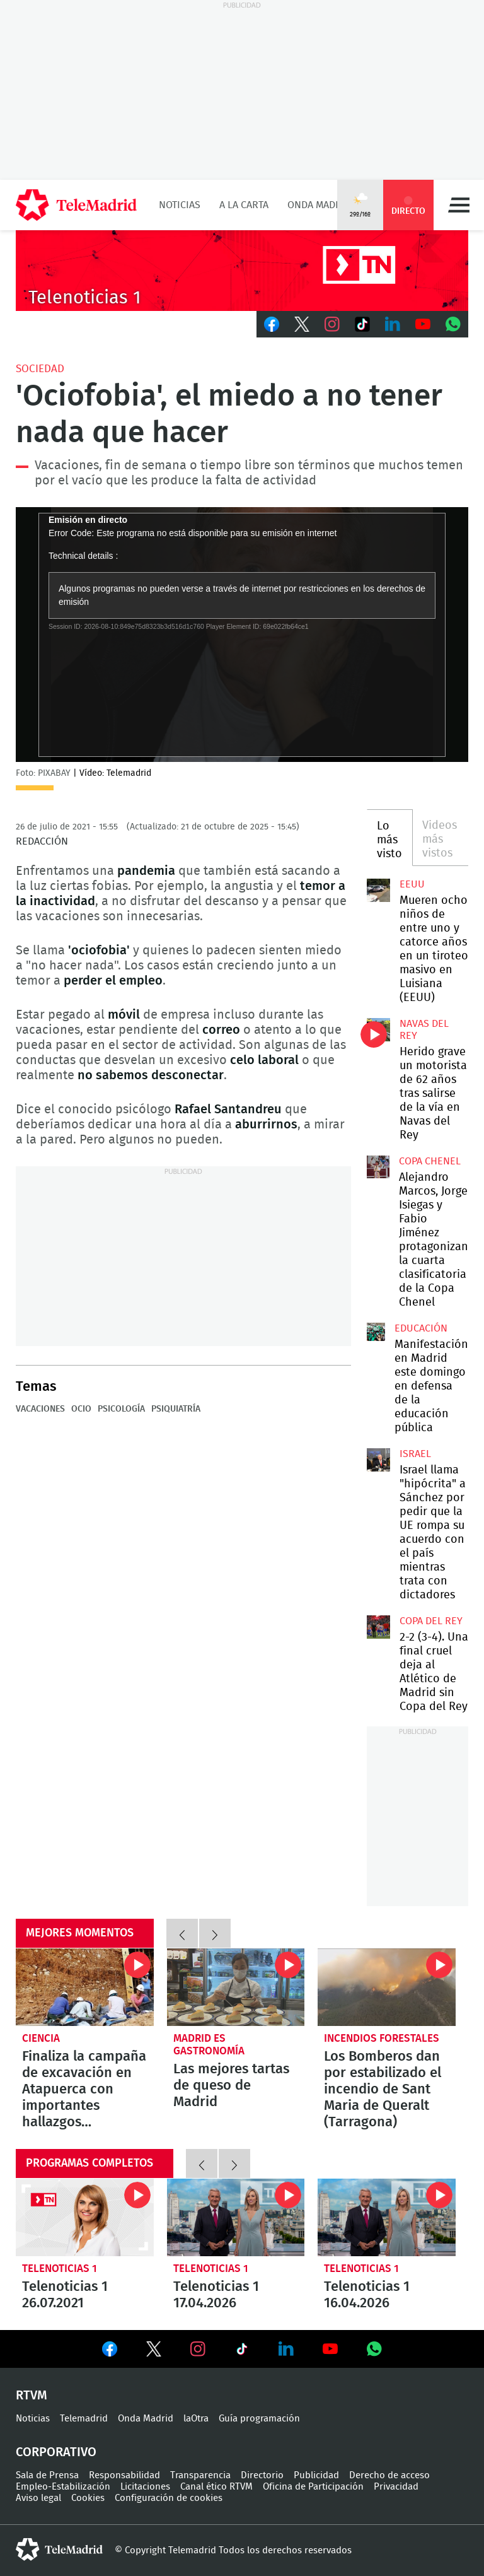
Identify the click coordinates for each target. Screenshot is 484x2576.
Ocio (81, 1409)
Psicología (121, 1409)
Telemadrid (84, 2418)
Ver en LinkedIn (286, 2349)
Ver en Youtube (330, 2349)
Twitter (302, 324)
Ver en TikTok (242, 2351)
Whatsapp (453, 324)
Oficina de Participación (313, 2486)
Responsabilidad (124, 2475)
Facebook (271, 324)
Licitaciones (145, 2486)
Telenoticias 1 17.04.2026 (236, 2217)
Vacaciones (40, 1409)
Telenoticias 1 (59, 2268)
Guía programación (259, 2418)
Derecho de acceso (389, 2475)
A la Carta (243, 205)
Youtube (423, 324)
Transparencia (200, 2475)
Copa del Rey (431, 1621)
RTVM (31, 2395)
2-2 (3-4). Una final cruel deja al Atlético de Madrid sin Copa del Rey (378, 1626)
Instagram (332, 324)
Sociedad (40, 368)
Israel (415, 1454)
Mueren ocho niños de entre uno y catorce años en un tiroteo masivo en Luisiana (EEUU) (378, 890)
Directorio (262, 2475)
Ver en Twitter (153, 2351)
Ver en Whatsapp (374, 2349)
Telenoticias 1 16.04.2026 (387, 2217)
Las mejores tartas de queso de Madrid (236, 1987)
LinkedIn (392, 324)
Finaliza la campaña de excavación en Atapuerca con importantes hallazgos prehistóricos (85, 1987)
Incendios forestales (381, 2038)
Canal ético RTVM (216, 2486)
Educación (421, 1328)
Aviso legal (38, 2498)
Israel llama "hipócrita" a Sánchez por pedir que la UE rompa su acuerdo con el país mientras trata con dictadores (378, 1459)
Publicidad (316, 2475)
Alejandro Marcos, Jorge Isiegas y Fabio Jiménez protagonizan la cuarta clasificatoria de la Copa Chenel (378, 1167)
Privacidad (396, 2486)
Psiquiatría (175, 1409)
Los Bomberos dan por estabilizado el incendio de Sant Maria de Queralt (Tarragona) (387, 1987)
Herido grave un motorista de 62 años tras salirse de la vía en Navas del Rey (378, 1029)
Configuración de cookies (168, 2498)
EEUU (412, 884)
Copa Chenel (430, 1161)
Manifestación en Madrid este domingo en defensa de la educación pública (376, 1332)
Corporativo (56, 2452)
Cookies (88, 2498)
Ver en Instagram (197, 2349)
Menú (459, 205)
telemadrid (59, 2549)
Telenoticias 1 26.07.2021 (85, 2217)
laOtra (196, 2418)
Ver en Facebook (109, 2351)
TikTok (362, 324)
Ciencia (41, 2038)
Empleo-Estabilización (63, 2486)
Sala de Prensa (47, 2475)
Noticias (179, 205)
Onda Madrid (319, 205)
